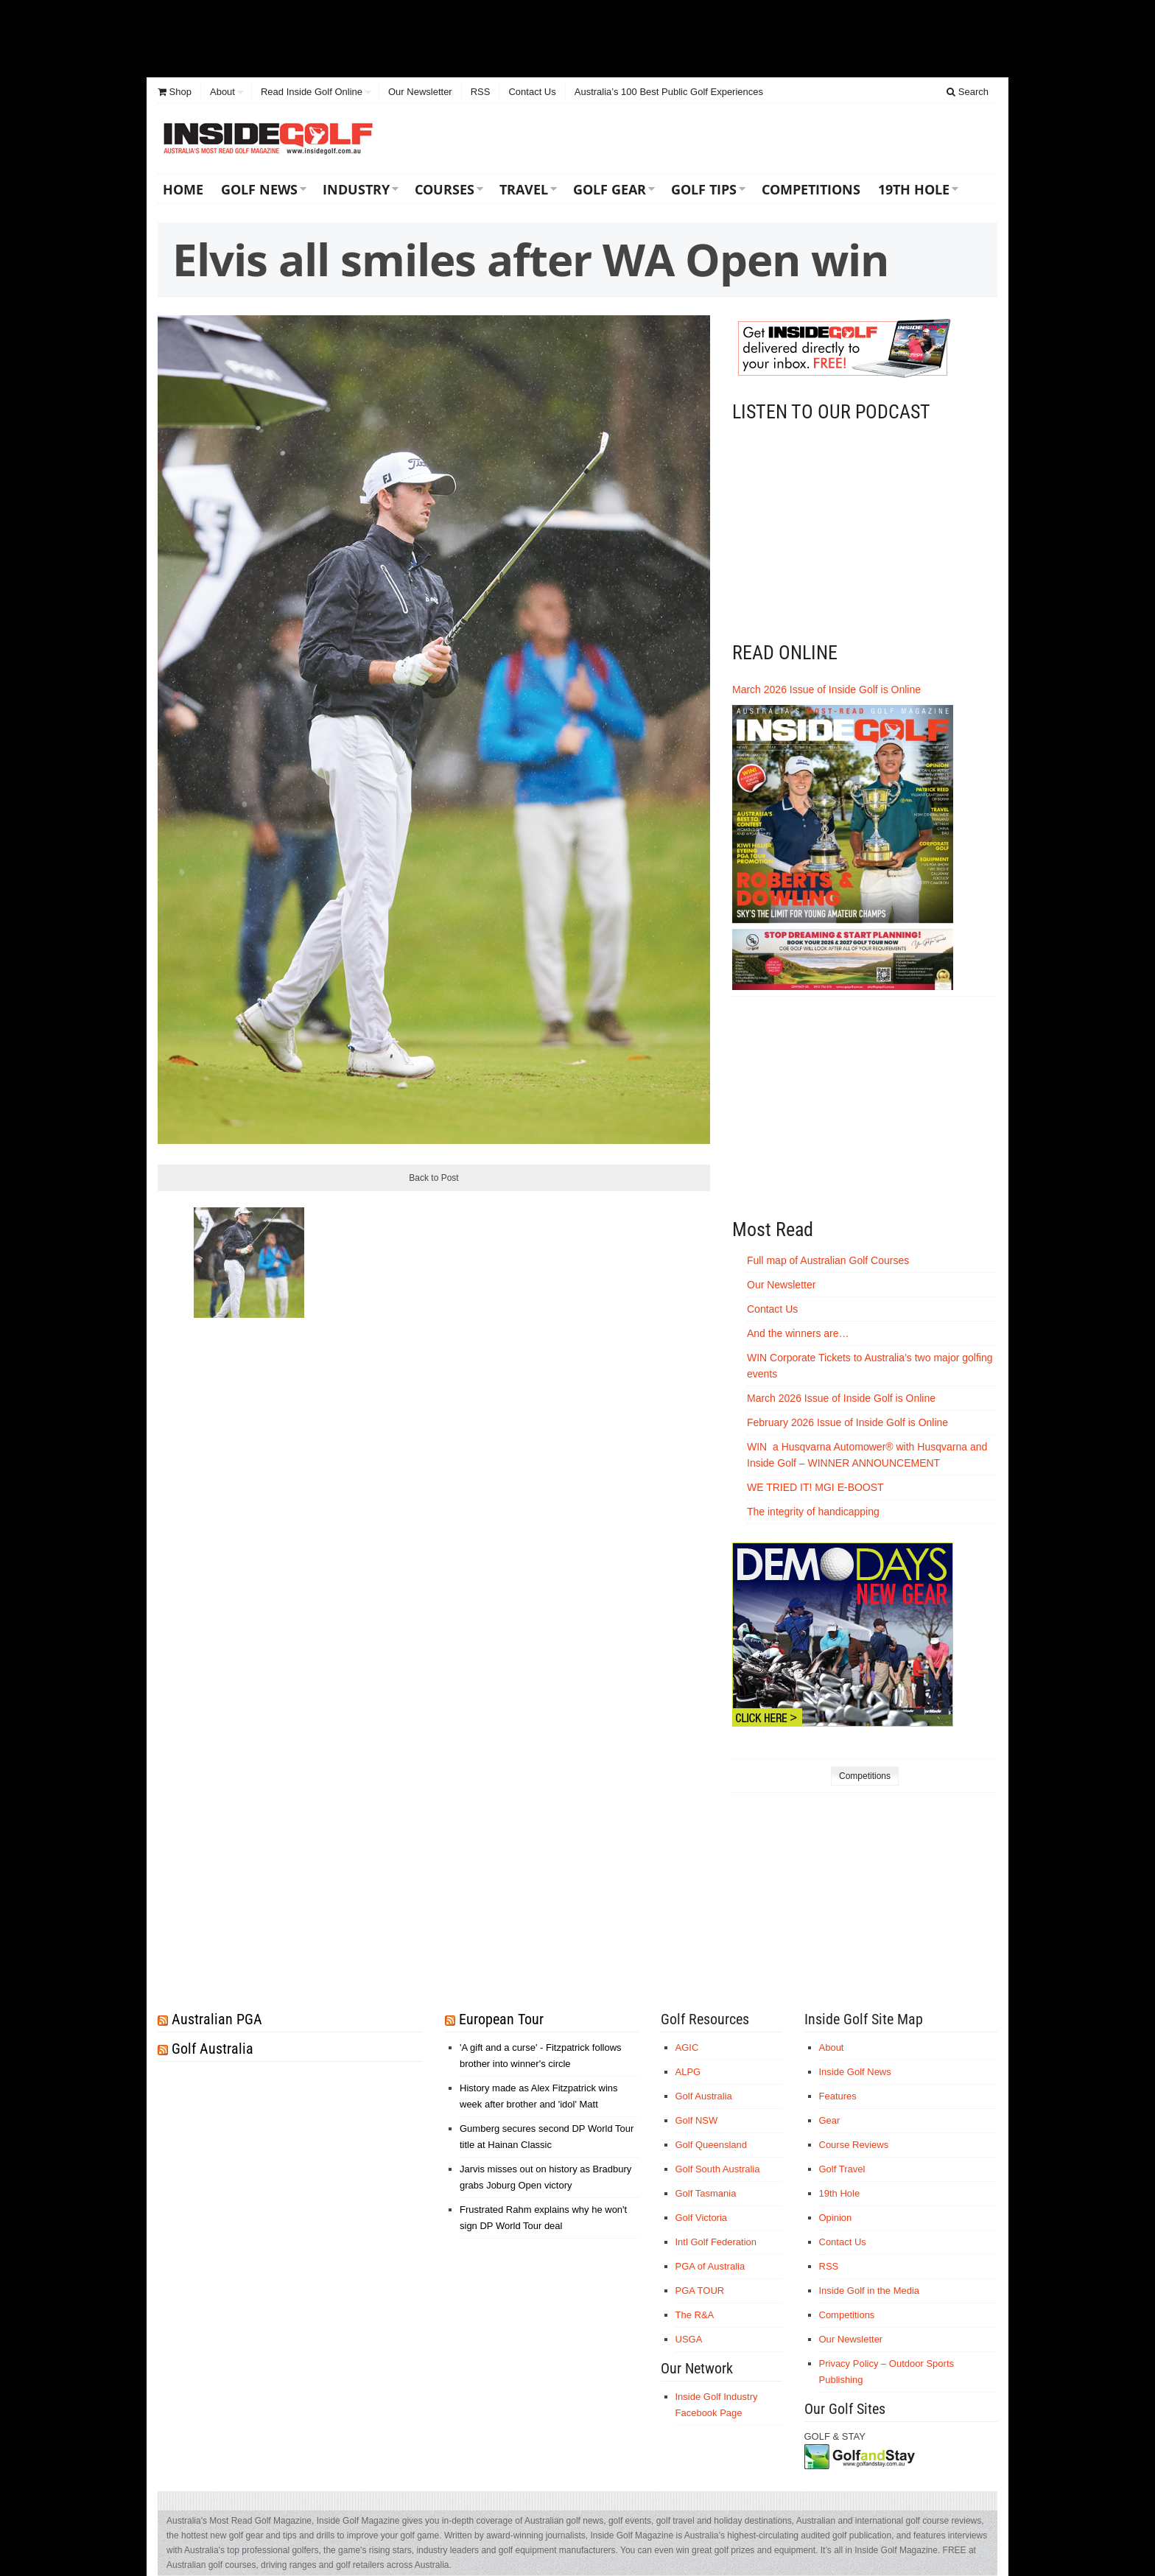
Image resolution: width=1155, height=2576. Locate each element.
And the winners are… (798, 1333)
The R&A (695, 2314)
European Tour (501, 2019)
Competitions (811, 189)
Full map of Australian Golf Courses (828, 1260)
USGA (689, 2339)
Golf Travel (842, 2169)
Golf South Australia (717, 2169)
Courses (444, 189)
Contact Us (531, 91)
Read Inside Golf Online (311, 91)
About (222, 91)
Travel (523, 189)
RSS (481, 91)
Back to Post (433, 1178)
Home (183, 189)
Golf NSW (696, 2120)
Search (968, 91)
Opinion (835, 2217)
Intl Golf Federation (716, 2241)
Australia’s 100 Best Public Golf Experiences (669, 91)
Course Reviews (854, 2144)
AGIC (687, 2047)
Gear (829, 2120)
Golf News (259, 189)
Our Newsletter (420, 91)
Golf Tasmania (706, 2193)
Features (838, 2096)
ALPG (688, 2071)
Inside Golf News (855, 2071)
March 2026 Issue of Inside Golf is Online (826, 689)
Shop (175, 91)
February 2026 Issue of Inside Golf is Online (847, 1422)
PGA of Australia (710, 2266)
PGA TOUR (700, 2290)
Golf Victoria (701, 2217)
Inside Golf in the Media (869, 2290)
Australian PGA (217, 2019)
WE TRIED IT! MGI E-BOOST (815, 1487)
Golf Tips (704, 189)
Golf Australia (212, 2048)
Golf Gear (609, 189)
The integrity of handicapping (814, 1511)
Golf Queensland (711, 2144)
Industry (356, 189)
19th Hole (913, 189)
